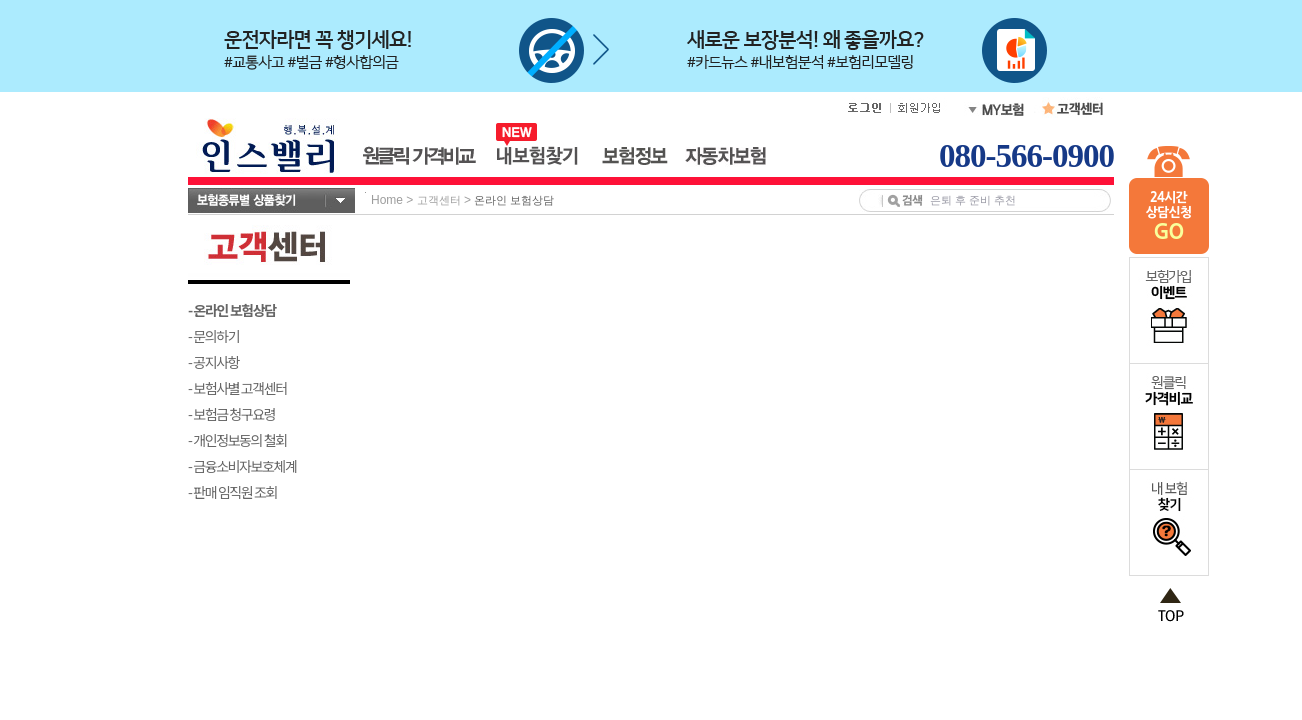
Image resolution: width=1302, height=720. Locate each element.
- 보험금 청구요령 (231, 414)
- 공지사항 (213, 362)
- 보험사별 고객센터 (237, 388)
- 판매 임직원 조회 (232, 492)
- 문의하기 (213, 336)
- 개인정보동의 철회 (237, 440)
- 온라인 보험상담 (232, 310)
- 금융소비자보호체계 (242, 466)
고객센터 (439, 200)
